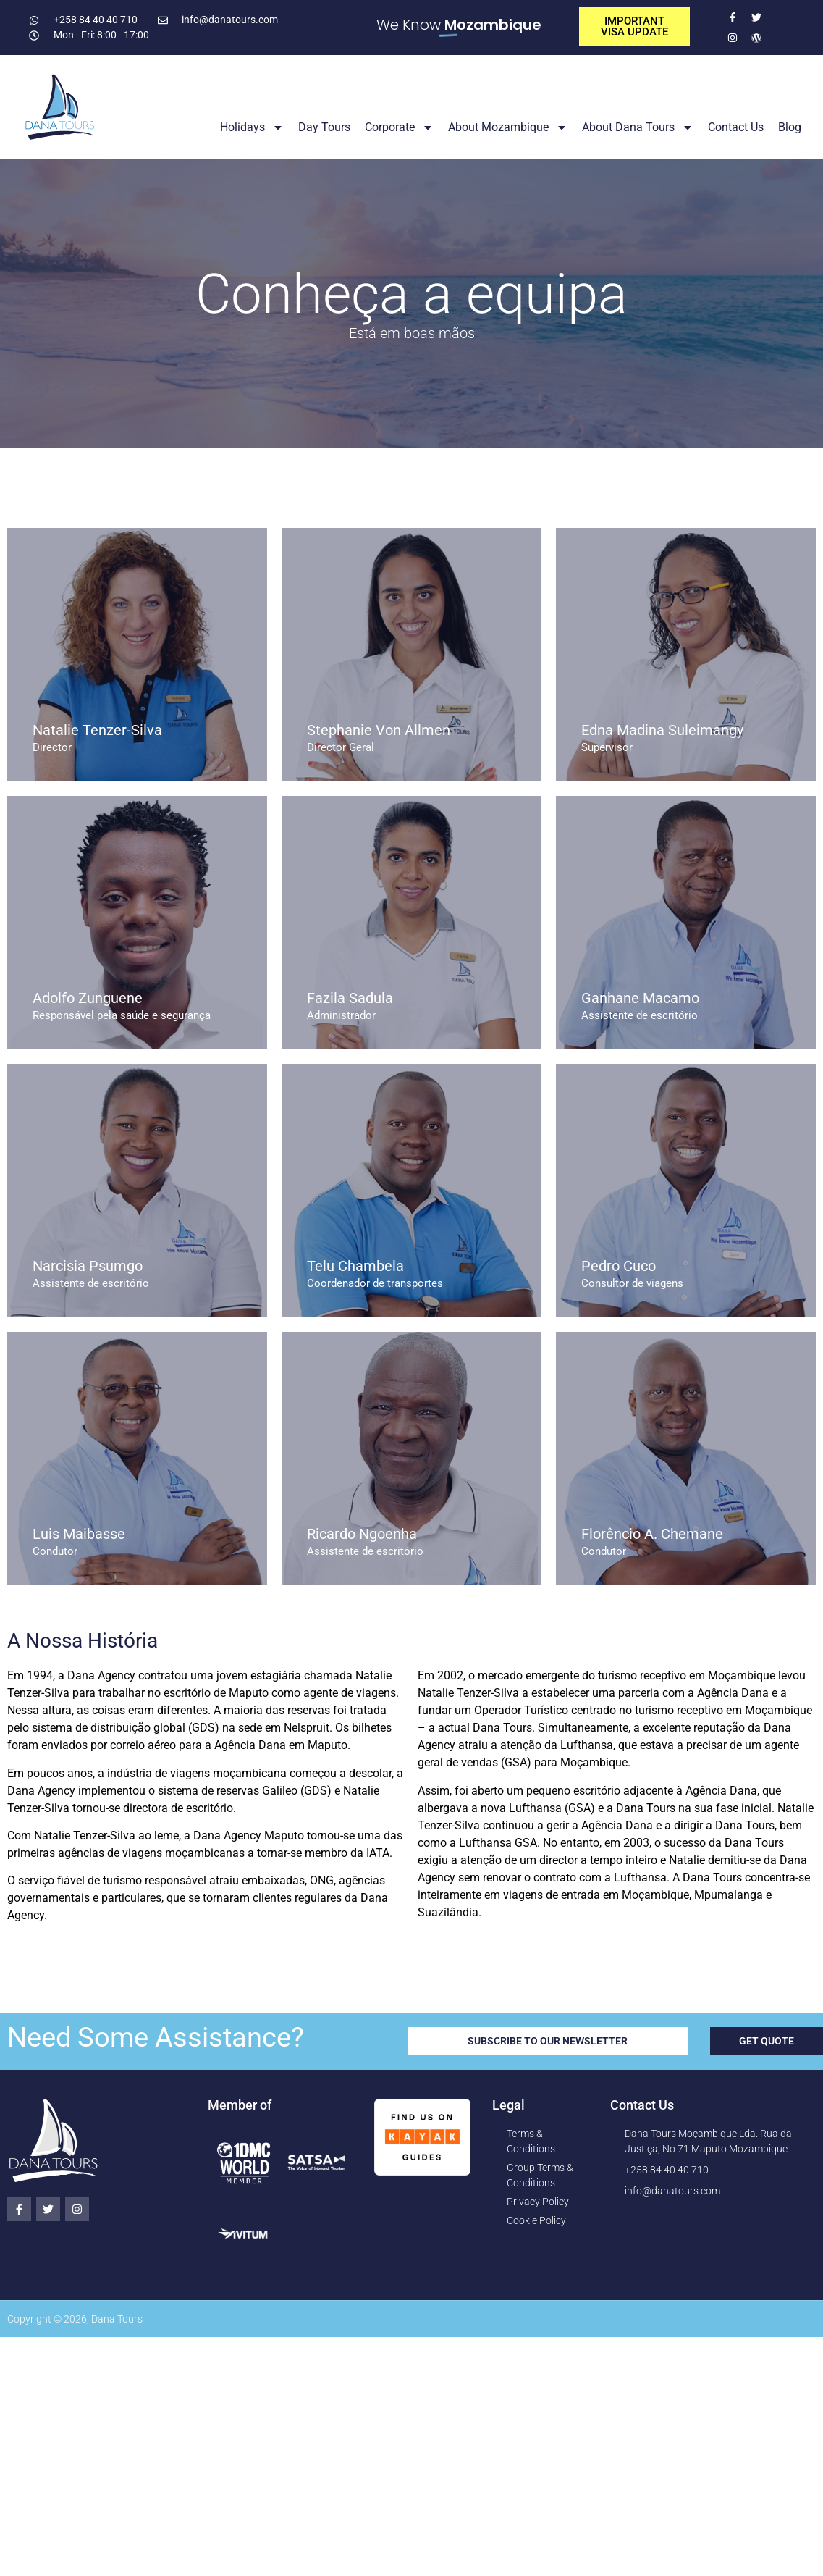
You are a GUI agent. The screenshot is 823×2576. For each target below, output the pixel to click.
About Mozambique (507, 127)
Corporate (399, 127)
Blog (789, 127)
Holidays (252, 127)
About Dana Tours (637, 127)
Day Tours (324, 127)
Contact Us (736, 127)
